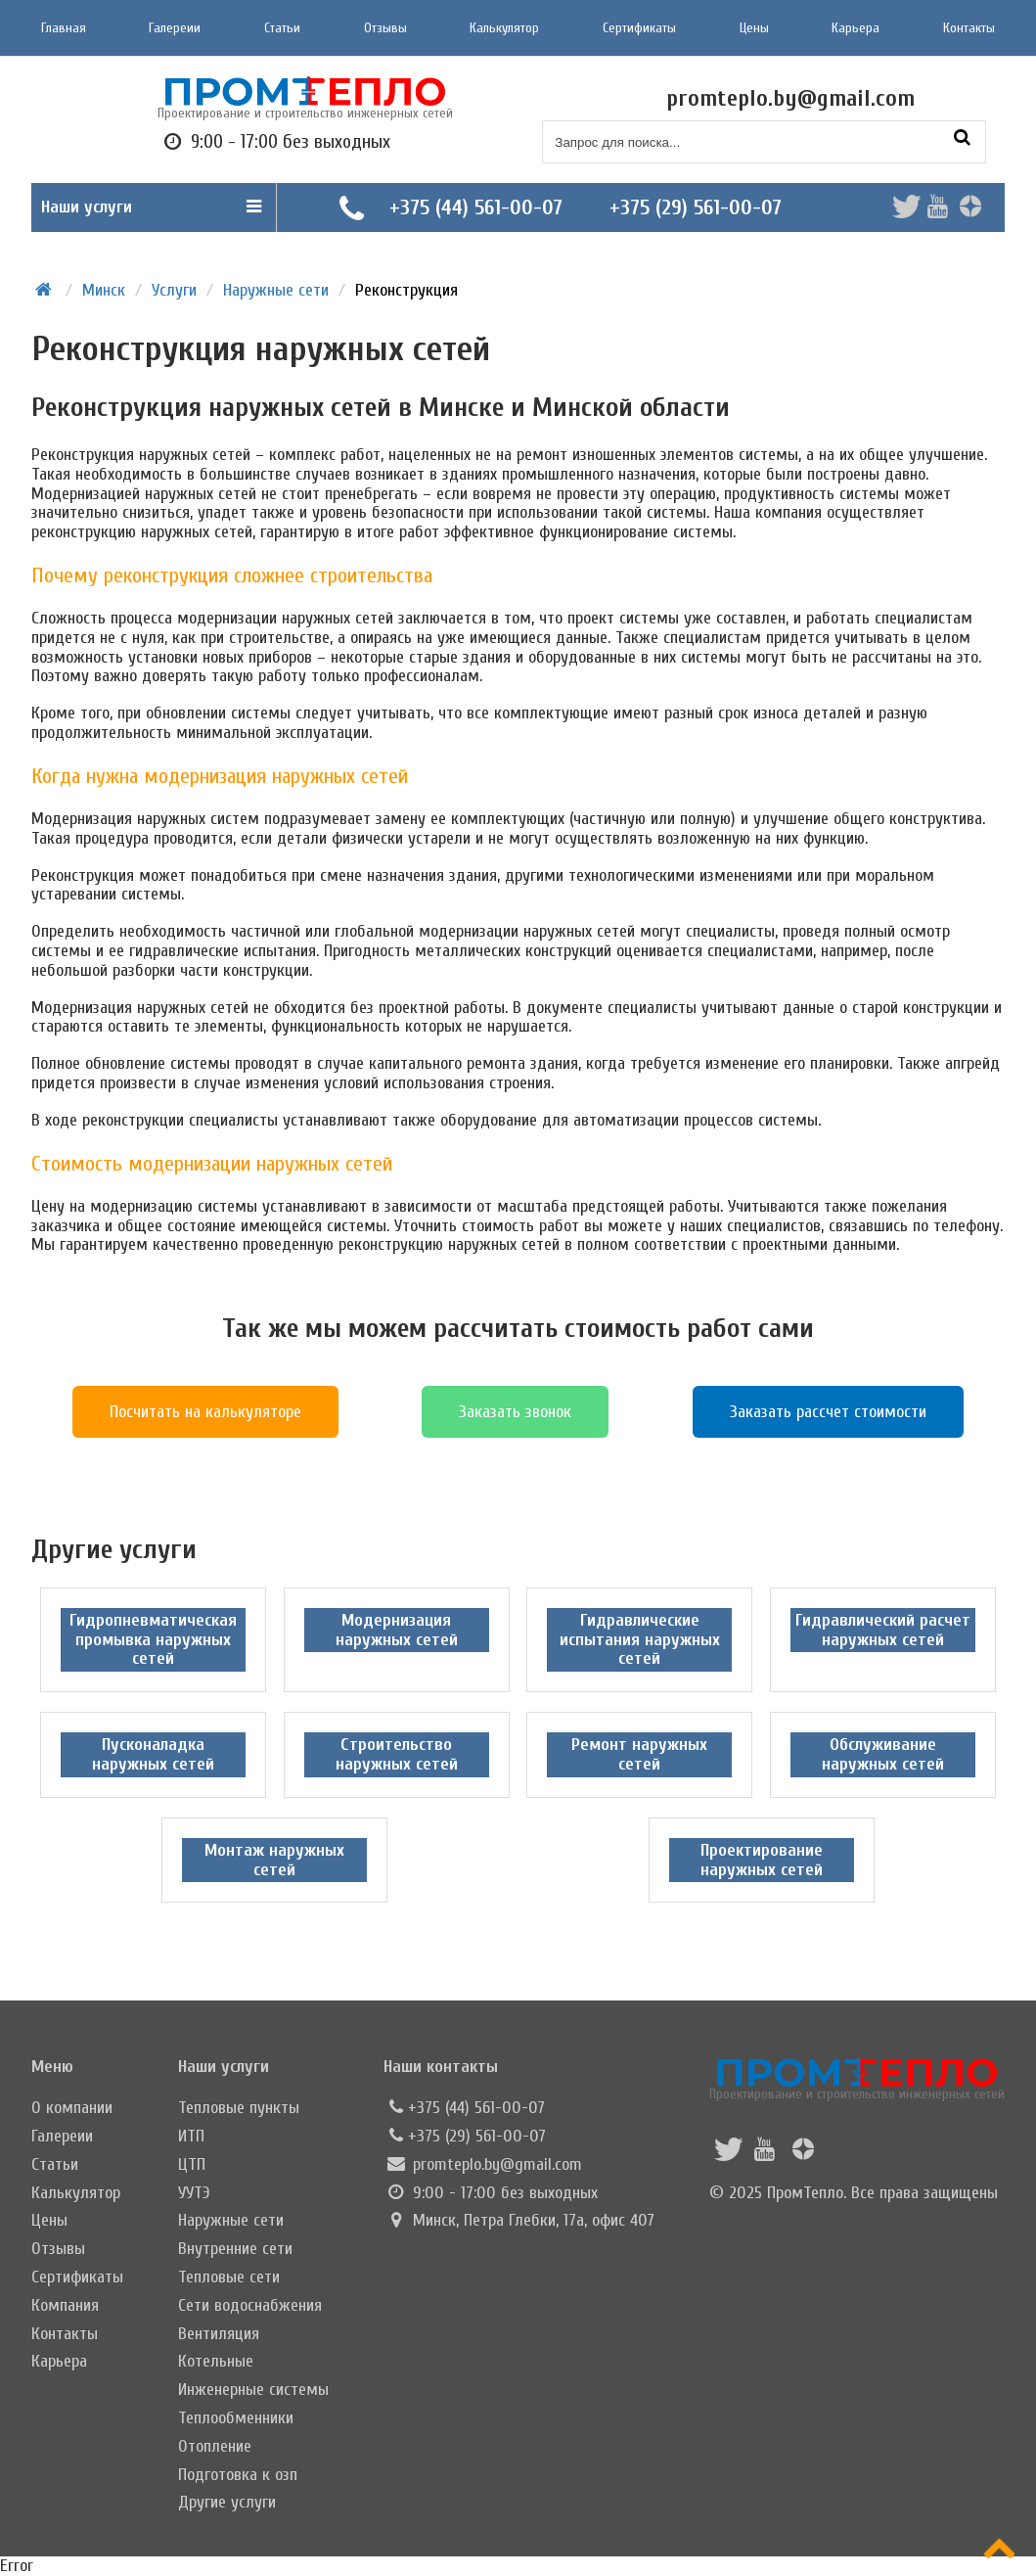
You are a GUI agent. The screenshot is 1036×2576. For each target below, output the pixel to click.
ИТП (191, 2136)
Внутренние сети (235, 2248)
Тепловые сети (229, 2277)
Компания (65, 2305)
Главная (63, 28)
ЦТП (191, 2164)
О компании (72, 2107)
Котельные (215, 2361)
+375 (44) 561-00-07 (476, 207)
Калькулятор (504, 28)
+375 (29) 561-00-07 (695, 207)
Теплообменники (235, 2418)
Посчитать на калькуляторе (205, 1412)
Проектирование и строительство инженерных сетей (857, 2079)
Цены (754, 28)
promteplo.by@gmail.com (497, 2164)
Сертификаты (639, 28)
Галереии (175, 28)
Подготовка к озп (237, 2474)
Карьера (855, 28)
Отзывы (385, 28)
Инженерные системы (253, 2389)
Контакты (969, 28)
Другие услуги (227, 2502)
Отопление (214, 2446)
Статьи (282, 28)
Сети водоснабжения (250, 2305)
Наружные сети (231, 2220)
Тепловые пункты (238, 2107)
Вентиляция (218, 2333)
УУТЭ (194, 2193)
